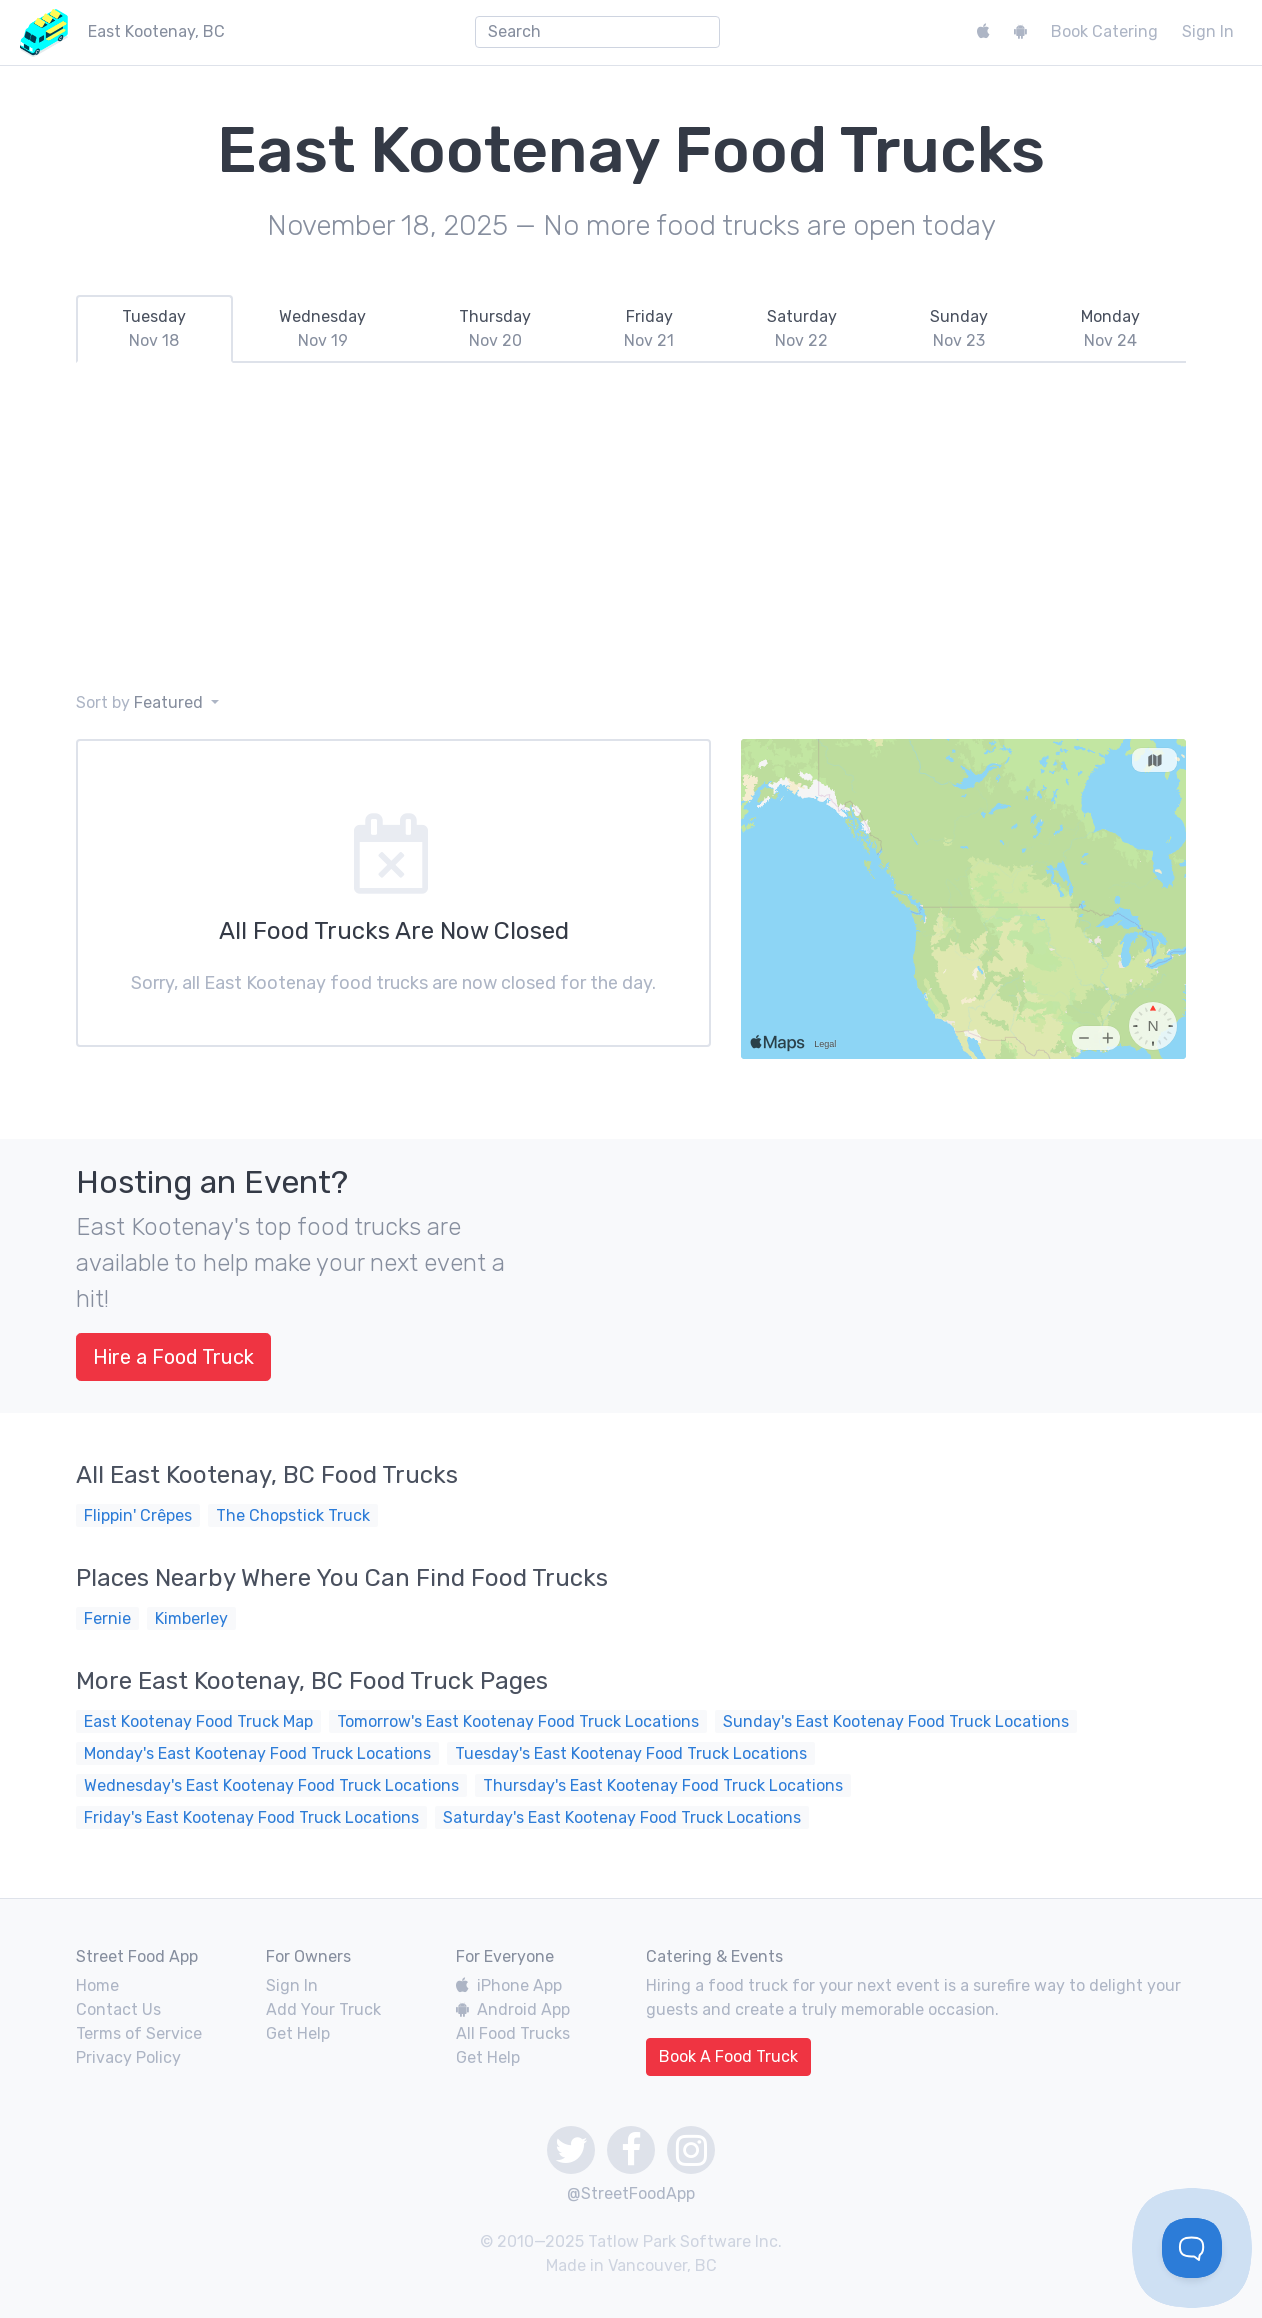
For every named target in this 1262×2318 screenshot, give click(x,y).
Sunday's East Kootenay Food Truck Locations (896, 1721)
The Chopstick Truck (293, 1515)
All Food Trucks (513, 2033)
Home (97, 1985)
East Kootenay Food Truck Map (198, 1721)
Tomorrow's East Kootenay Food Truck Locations (518, 1721)
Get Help (298, 2033)
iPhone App (509, 1985)
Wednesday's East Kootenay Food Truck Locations (271, 1785)
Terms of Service (139, 2033)
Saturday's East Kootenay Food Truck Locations (622, 1817)
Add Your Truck (323, 2009)
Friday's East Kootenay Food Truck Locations (251, 1817)
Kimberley (191, 1618)
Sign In (1208, 31)
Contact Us (118, 2009)
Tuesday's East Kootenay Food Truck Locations (631, 1753)
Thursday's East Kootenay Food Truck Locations (663, 1785)
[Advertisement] (631, 527)
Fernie (107, 1618)
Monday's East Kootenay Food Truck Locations (257, 1753)
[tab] (154, 329)
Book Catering (1104, 31)
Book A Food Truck (728, 2056)
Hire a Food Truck (173, 1357)
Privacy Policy (128, 2057)
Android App (513, 2009)
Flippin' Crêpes (138, 1515)
